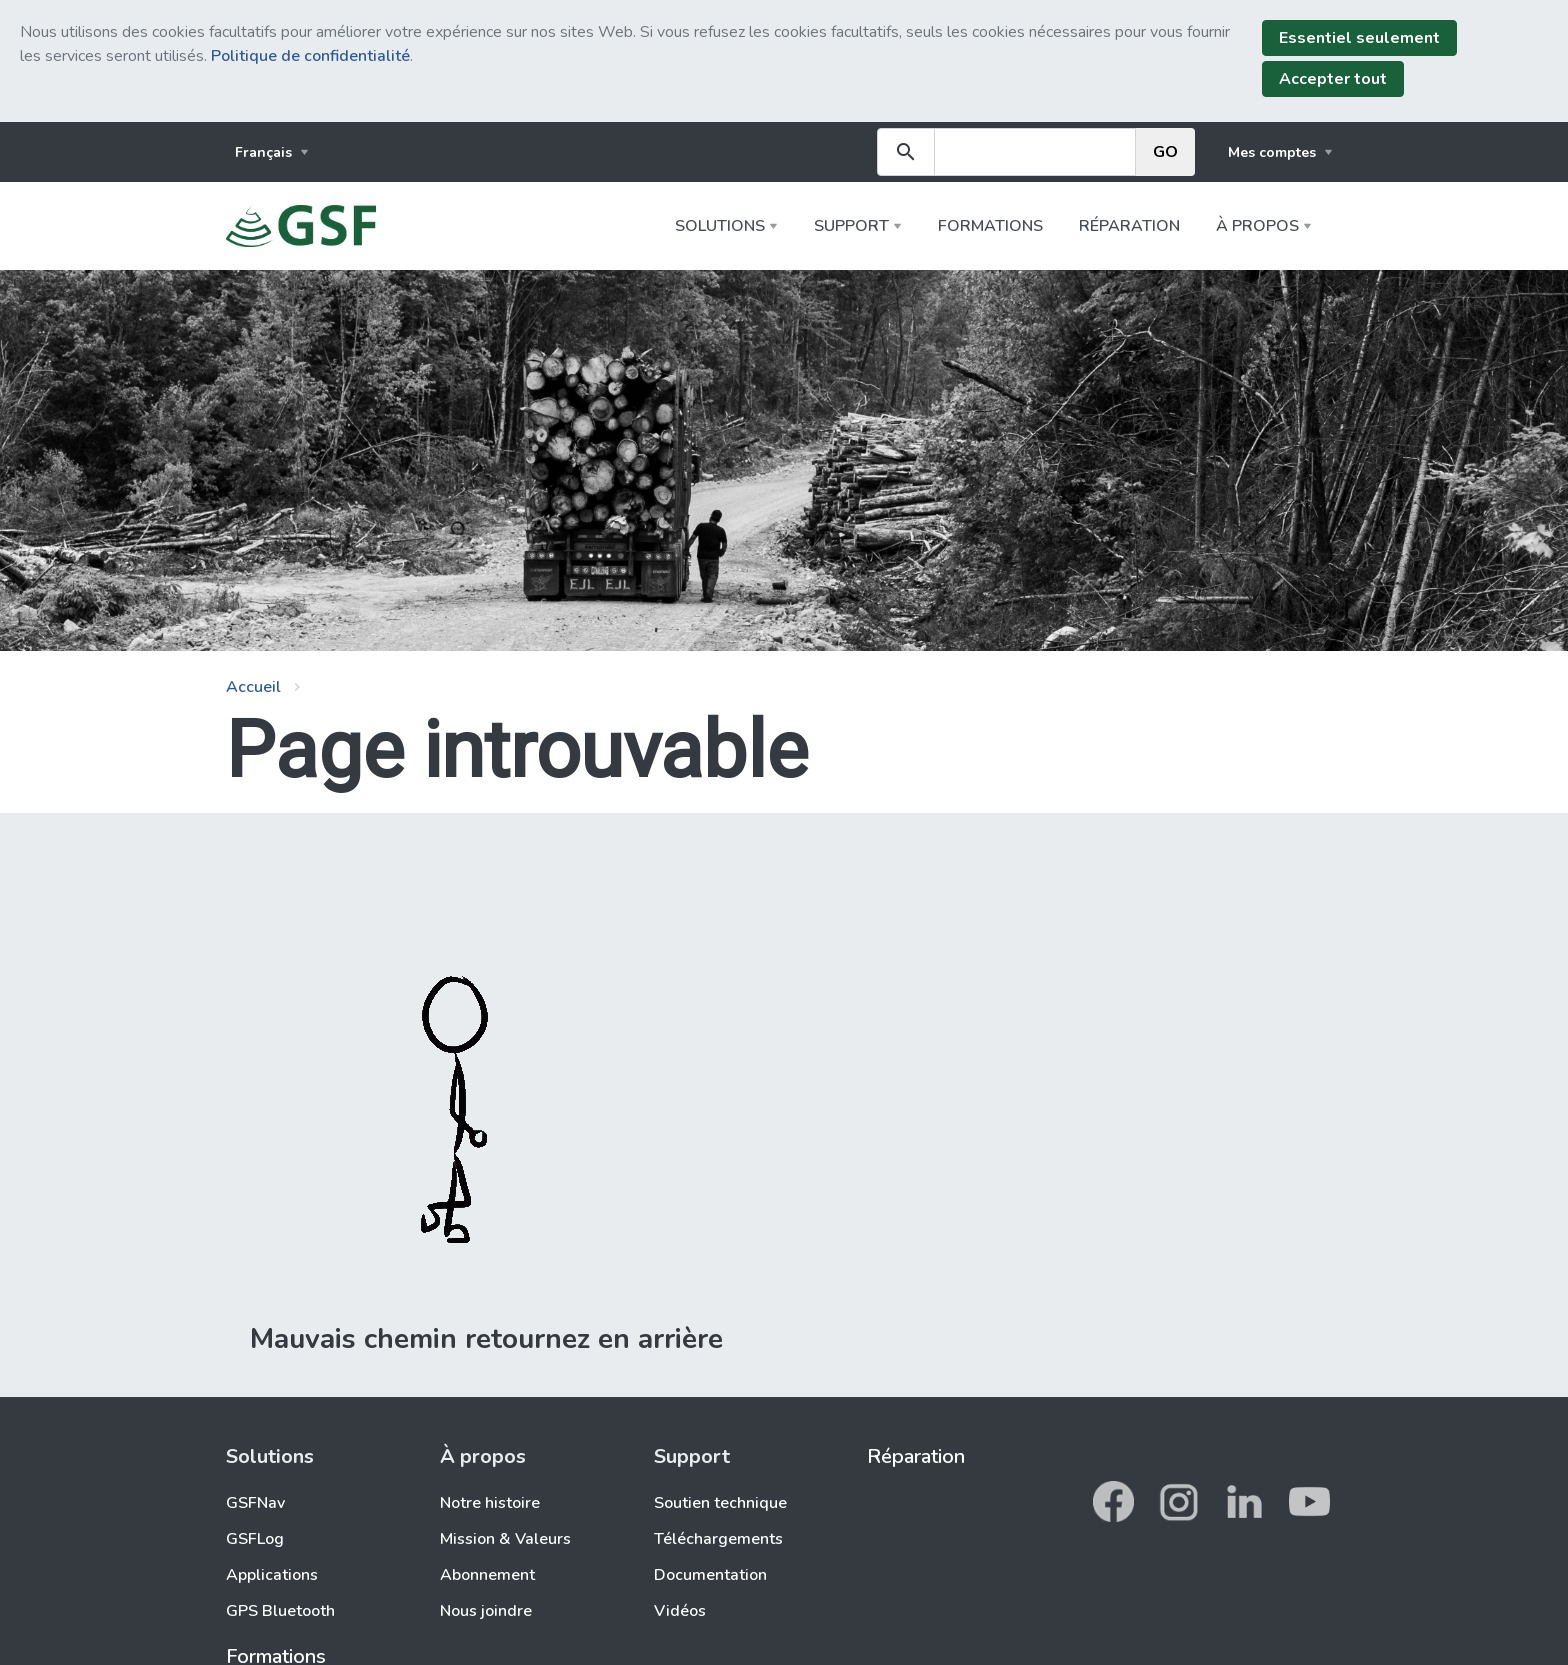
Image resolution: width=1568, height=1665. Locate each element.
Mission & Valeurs (505, 1539)
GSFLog (255, 1539)
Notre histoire (490, 1503)
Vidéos (680, 1611)
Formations (990, 226)
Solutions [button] (720, 226)
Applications (272, 1575)
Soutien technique (720, 1503)
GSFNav (255, 1503)
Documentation (710, 1575)
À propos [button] (1257, 226)
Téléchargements (718, 1539)
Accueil (253, 687)
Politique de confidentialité (310, 56)
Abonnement (487, 1575)
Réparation (1129, 226)
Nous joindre (486, 1611)
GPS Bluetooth (280, 1611)
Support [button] (851, 226)
